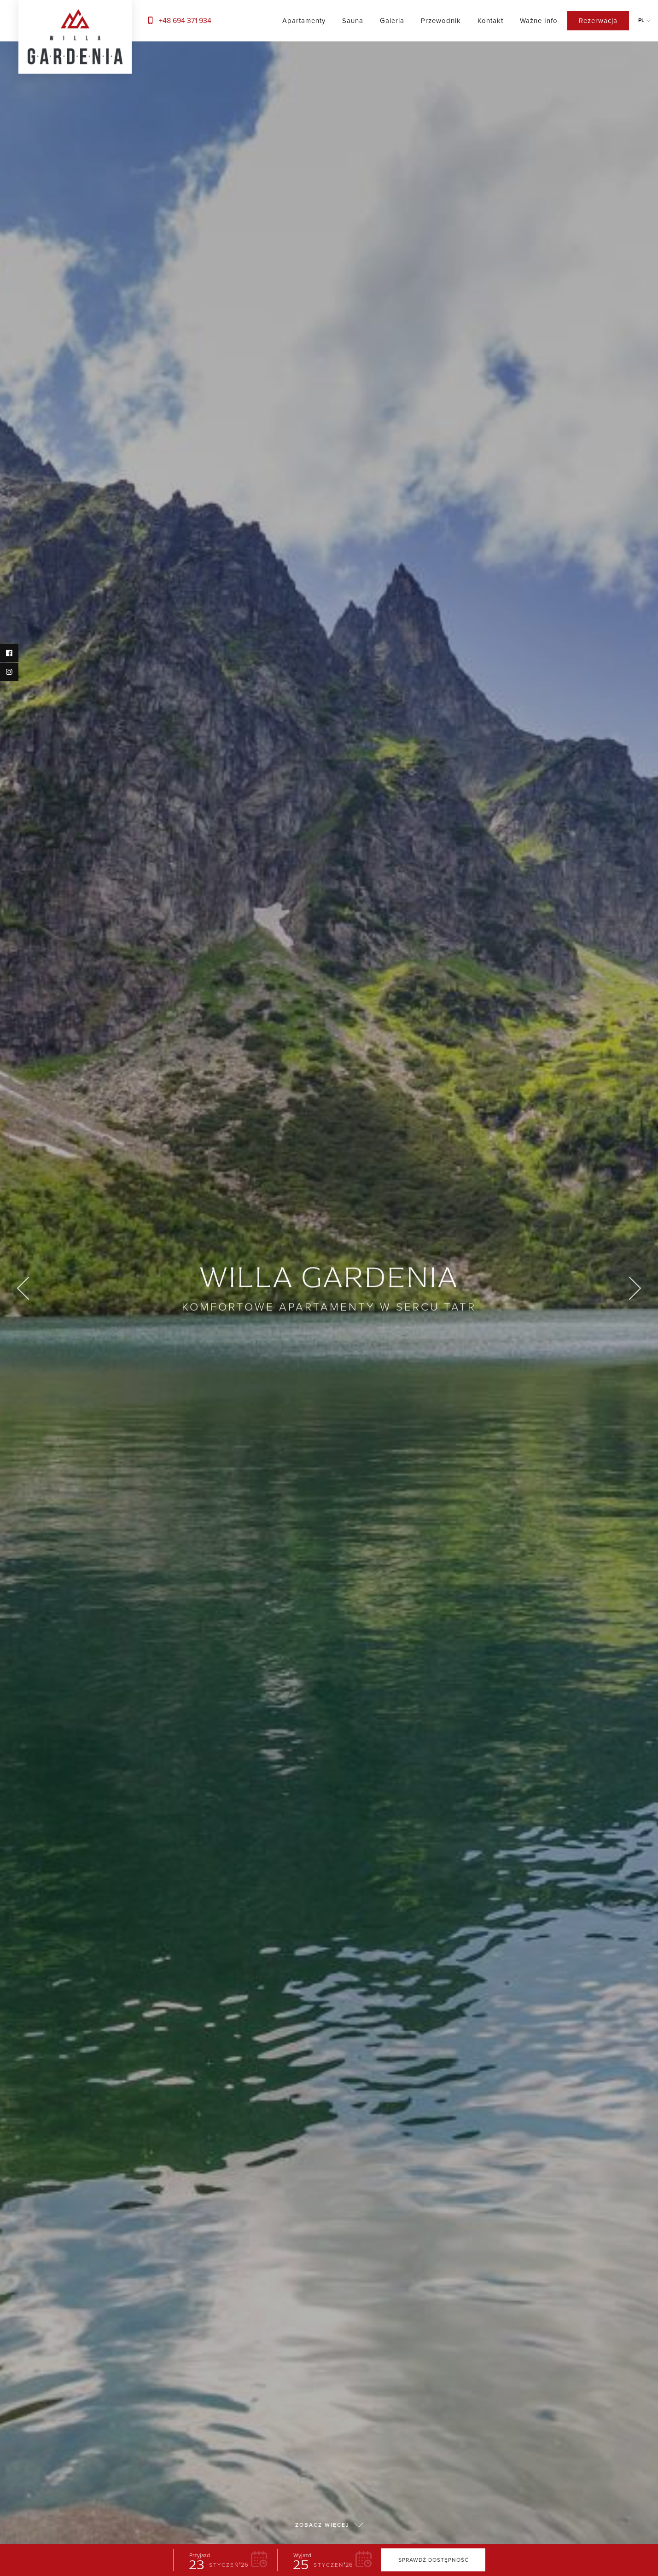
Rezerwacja (598, 21)
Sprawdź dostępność (433, 2551)
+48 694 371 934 (178, 20)
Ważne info (539, 21)
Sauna (352, 21)
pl (641, 20)
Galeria (392, 21)
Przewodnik (441, 21)
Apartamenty (304, 21)
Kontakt (490, 21)
